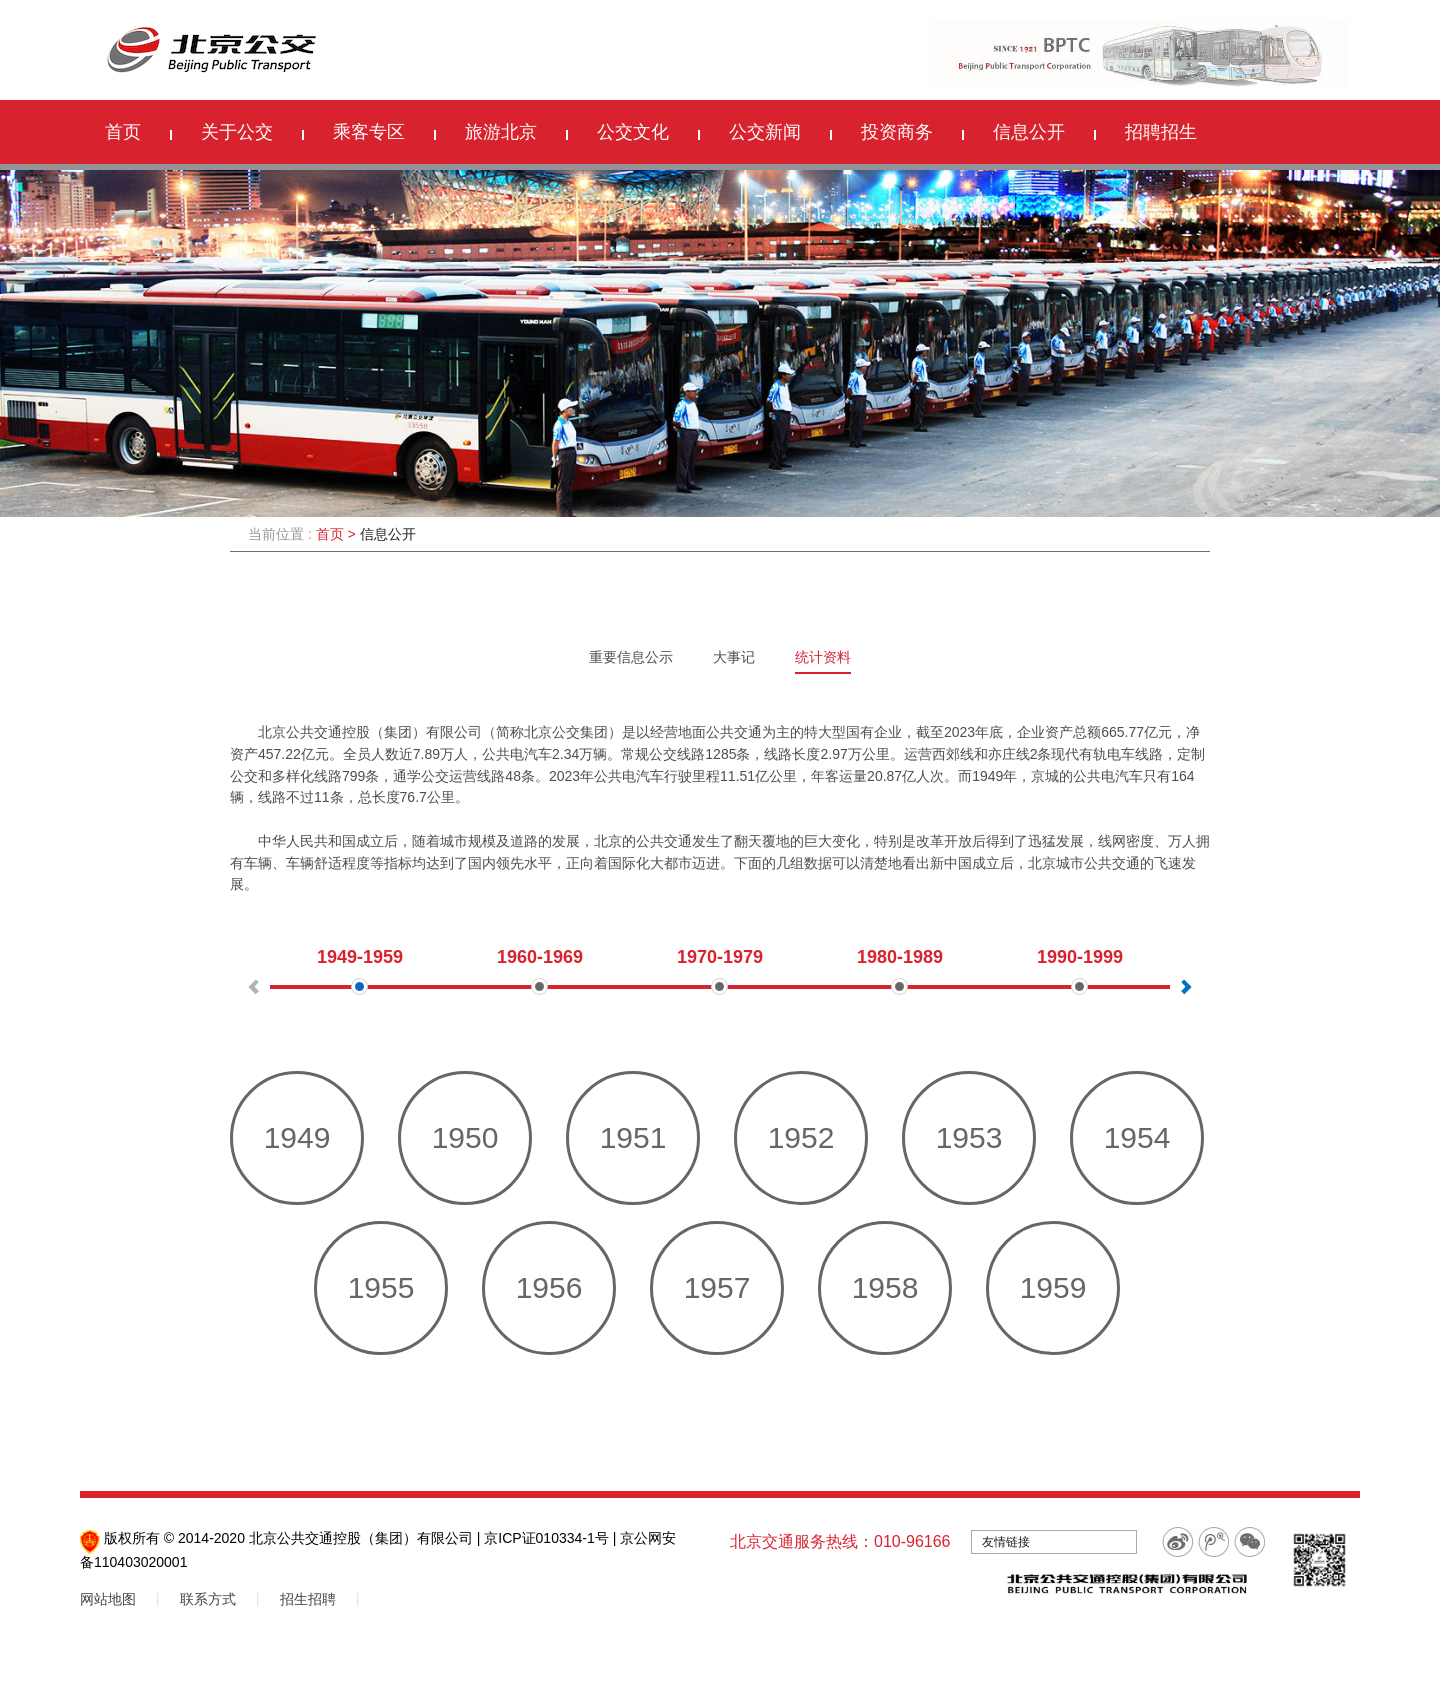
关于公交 (237, 132)
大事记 (734, 657)
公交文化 (633, 132)
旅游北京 (501, 132)
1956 (549, 1287)
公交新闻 (765, 132)
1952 (801, 1137)
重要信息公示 (631, 657)
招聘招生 (1161, 132)
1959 (1053, 1287)
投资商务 (897, 132)
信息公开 (1029, 132)
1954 (1137, 1137)
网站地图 (108, 1599)
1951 (633, 1137)
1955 (381, 1287)
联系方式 (208, 1599)
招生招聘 (308, 1599)
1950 (465, 1137)
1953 (969, 1137)
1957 (717, 1287)
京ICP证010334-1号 (546, 1538)
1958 (885, 1287)
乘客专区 (369, 132)
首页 (123, 132)
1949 (297, 1137)
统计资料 (823, 657)
